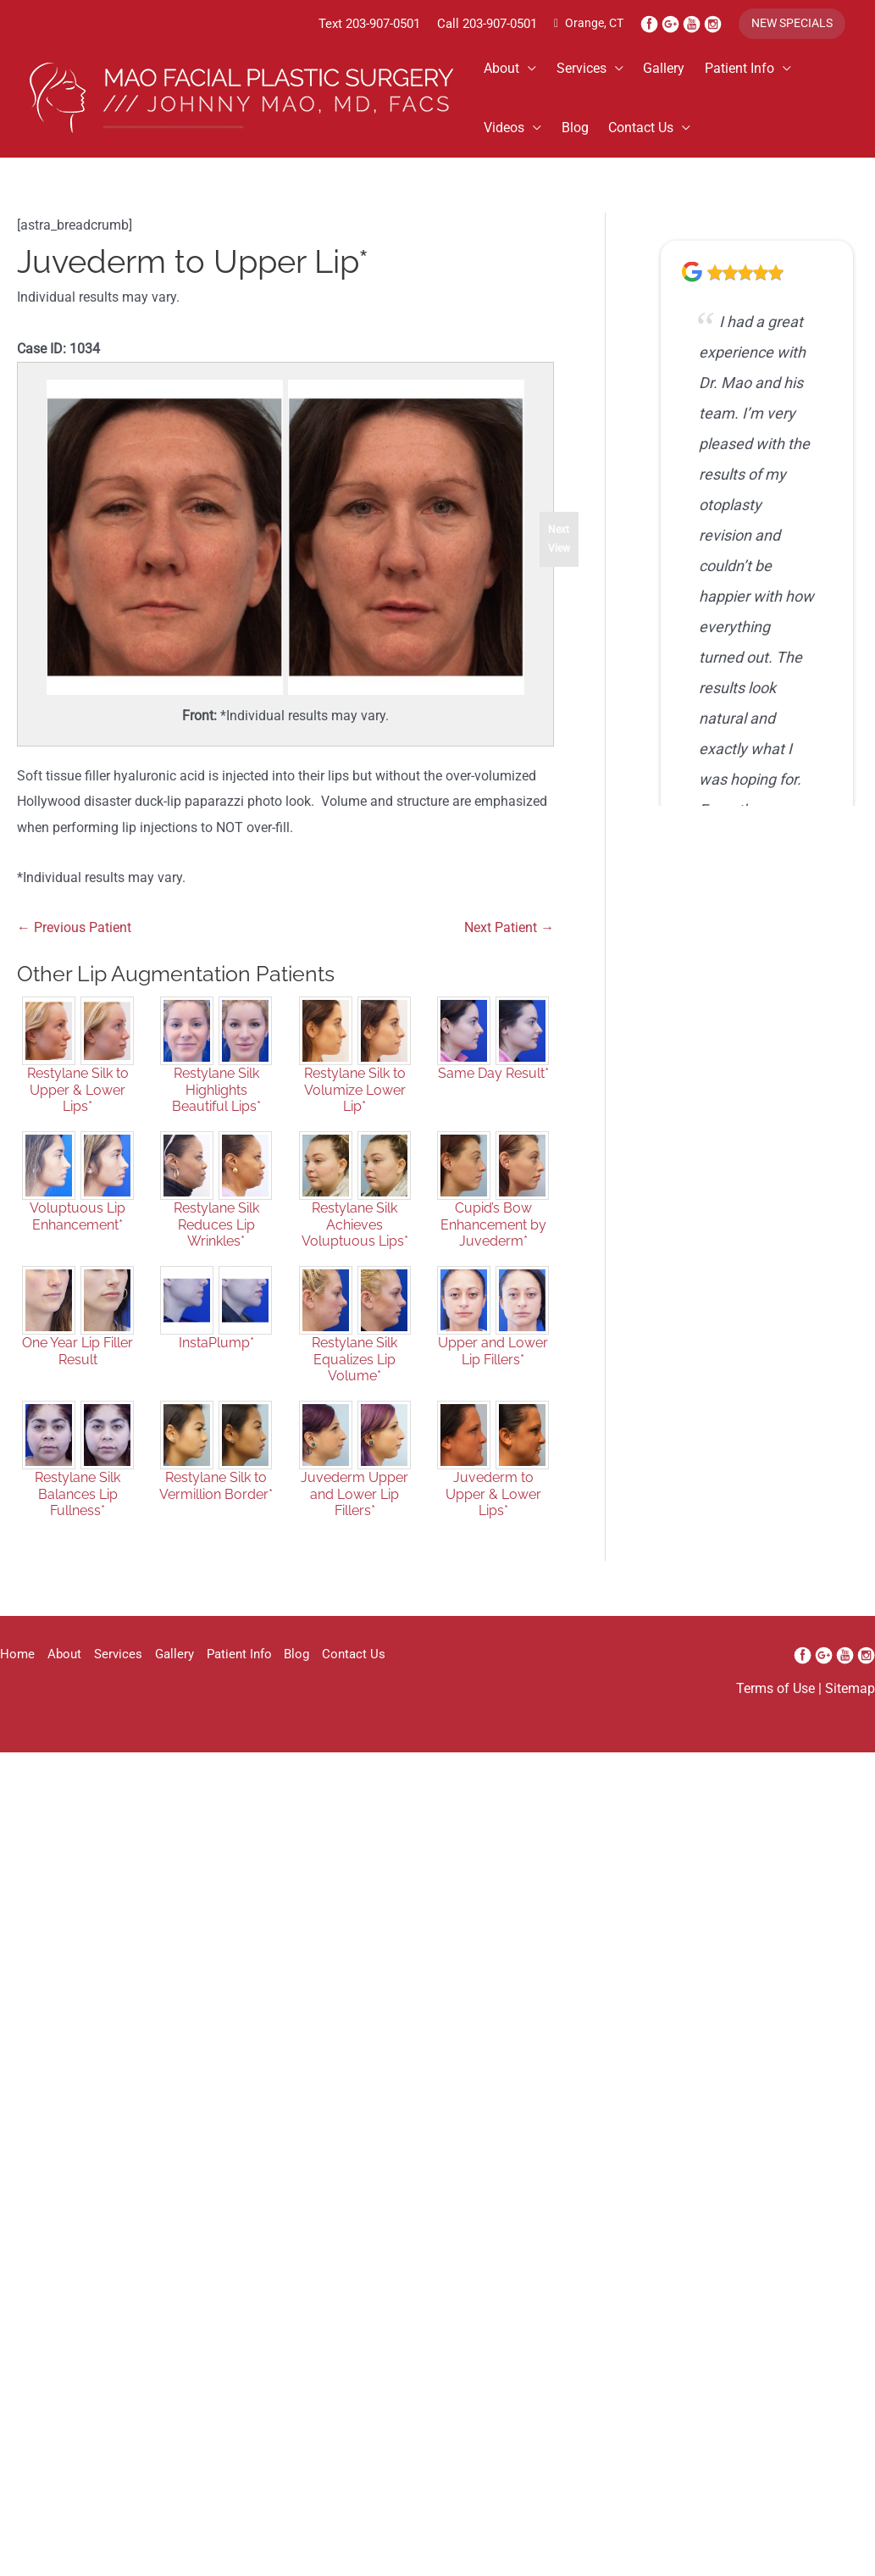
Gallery (676, 70)
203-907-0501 (357, 24)
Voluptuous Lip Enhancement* (77, 1237)
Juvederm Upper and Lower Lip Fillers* (354, 1515)
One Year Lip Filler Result (77, 1372)
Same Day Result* (493, 1094)
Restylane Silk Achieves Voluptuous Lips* (355, 1245)
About (504, 70)
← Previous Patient (78, 944)
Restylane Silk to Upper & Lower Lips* (78, 1110)
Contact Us (653, 129)
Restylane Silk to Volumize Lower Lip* (355, 1110)
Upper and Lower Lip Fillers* (493, 1372)
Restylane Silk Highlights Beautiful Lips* (216, 1110)
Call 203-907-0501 (470, 24)
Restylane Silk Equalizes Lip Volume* (354, 1380)
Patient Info (756, 70)
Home (18, 1677)
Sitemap (848, 1712)
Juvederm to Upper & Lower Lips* (493, 1515)
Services (589, 70)
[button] (788, 24)
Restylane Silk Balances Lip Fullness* (77, 1515)
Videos (507, 129)
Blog (582, 129)
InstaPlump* (216, 1364)
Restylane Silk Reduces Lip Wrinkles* (216, 1245)
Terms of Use (768, 1712)
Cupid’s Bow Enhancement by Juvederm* (493, 1245)
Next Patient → (505, 944)
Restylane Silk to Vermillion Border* (216, 1507)
